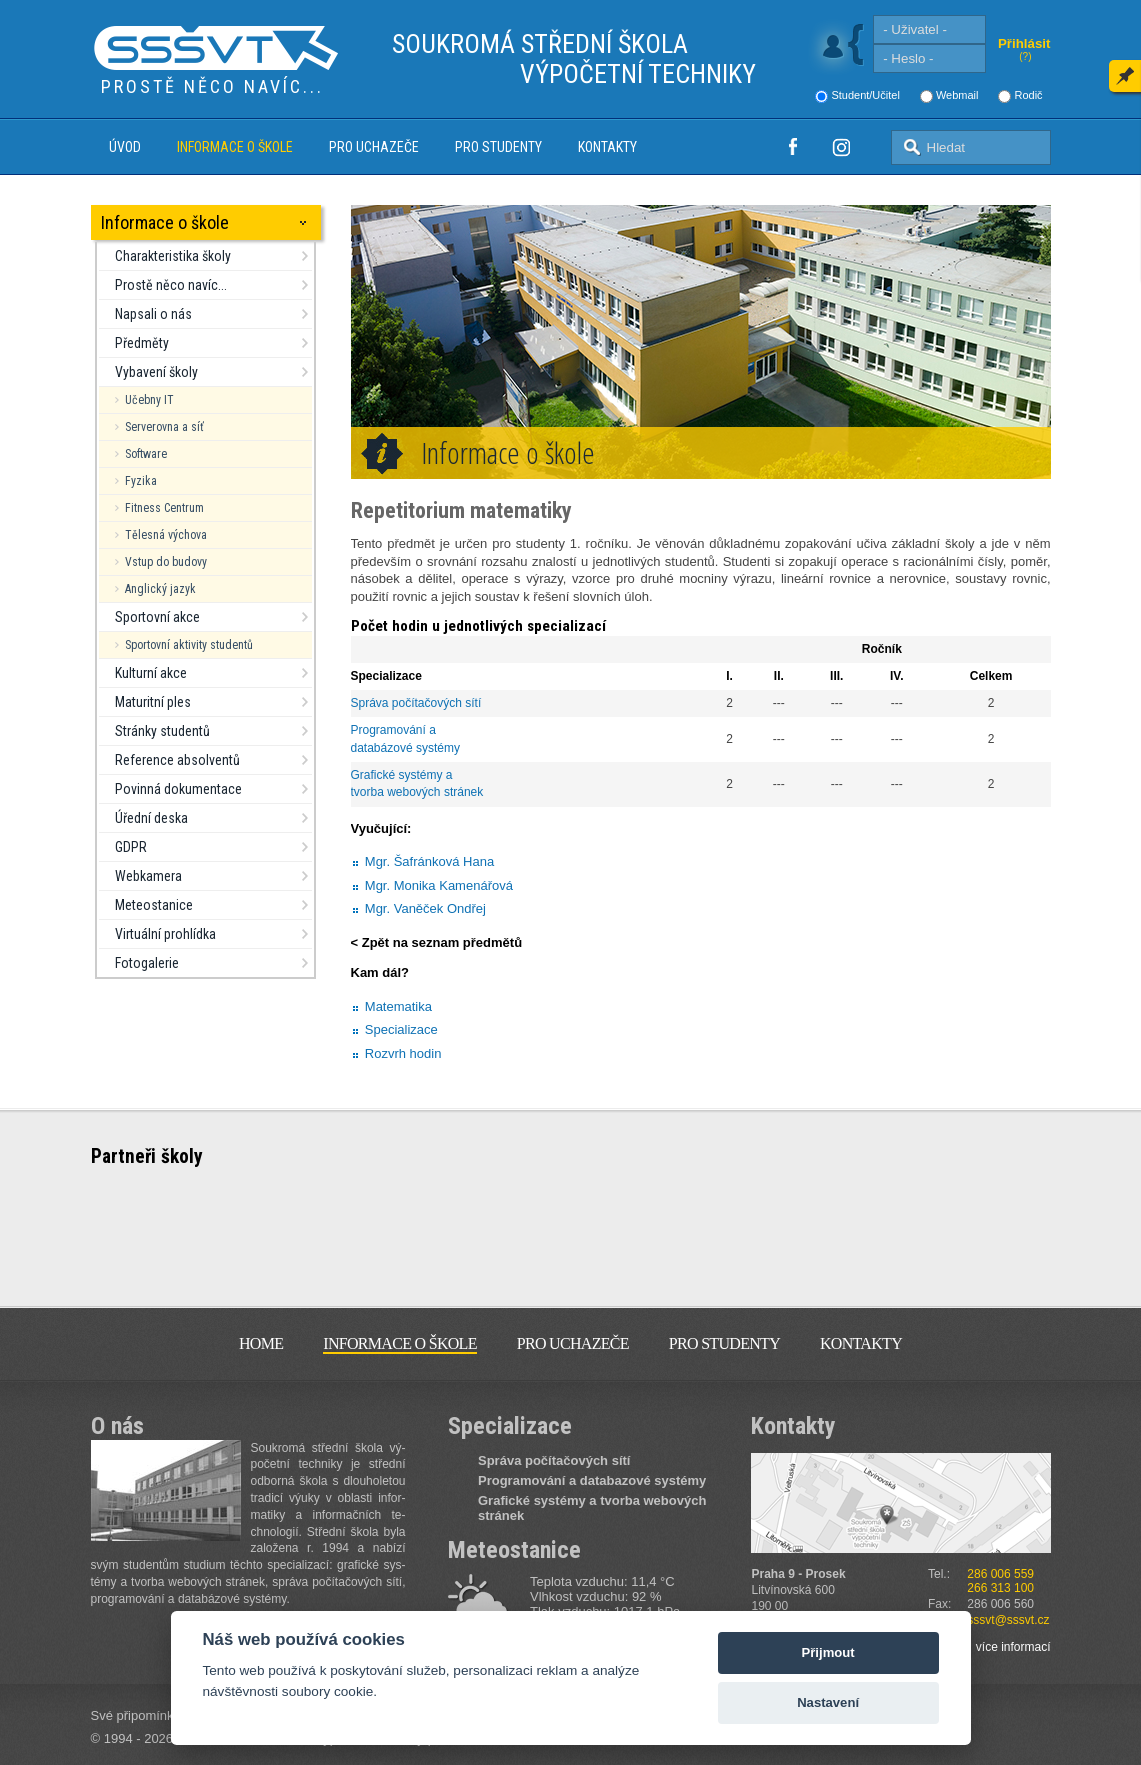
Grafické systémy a (403, 775)
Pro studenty (498, 147)
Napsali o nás (153, 314)
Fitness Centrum (164, 508)
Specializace (401, 1029)
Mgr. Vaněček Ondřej (425, 908)
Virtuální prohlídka (165, 934)
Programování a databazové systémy (592, 1480)
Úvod (125, 147)
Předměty (142, 343)
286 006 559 (1000, 1574)
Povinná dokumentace (178, 789)
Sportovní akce (157, 617)
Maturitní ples (153, 702)
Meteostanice (154, 905)
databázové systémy (405, 748)
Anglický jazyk (160, 589)
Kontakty (607, 147)
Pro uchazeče (374, 147)
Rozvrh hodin (403, 1053)
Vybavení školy (156, 372)
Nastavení (828, 1702)
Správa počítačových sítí (416, 703)
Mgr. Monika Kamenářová (439, 885)
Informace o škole (235, 147)
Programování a (395, 730)
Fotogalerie (147, 963)
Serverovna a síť (164, 427)
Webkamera (148, 876)
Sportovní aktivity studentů (189, 645)
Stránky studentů (162, 731)
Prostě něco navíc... (171, 285)
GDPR (131, 847)
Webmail (957, 95)
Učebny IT (149, 400)
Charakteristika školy (173, 256)
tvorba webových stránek (417, 792)
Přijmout (828, 1652)
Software (146, 454)
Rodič (1028, 95)
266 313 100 (1000, 1588)
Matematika (398, 1006)
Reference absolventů (177, 760)
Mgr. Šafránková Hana (429, 861)
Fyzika (141, 481)
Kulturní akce (151, 673)
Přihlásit (1024, 43)
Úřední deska (151, 818)
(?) (1025, 56)
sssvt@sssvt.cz (1008, 1620)
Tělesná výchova (166, 535)
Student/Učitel (865, 95)
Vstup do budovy (166, 562)
